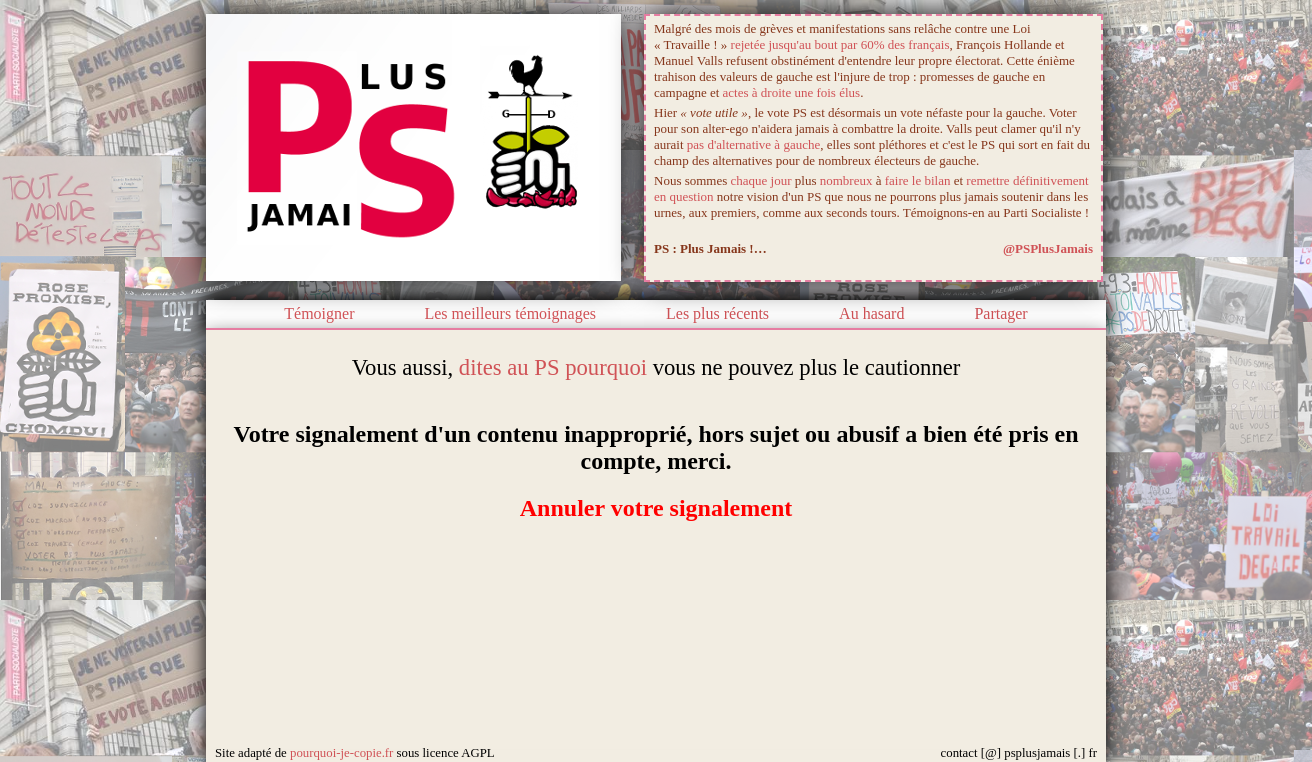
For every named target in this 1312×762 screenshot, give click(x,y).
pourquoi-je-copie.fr (341, 753)
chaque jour (761, 180)
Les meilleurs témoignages (510, 313)
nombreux (846, 180)
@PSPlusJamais (1048, 248)
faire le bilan (918, 180)
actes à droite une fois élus (792, 92)
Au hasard (871, 313)
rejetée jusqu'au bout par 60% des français (840, 44)
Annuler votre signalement (656, 508)
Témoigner (319, 313)
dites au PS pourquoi (553, 367)
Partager (1000, 313)
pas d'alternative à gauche (753, 144)
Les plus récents (717, 313)
